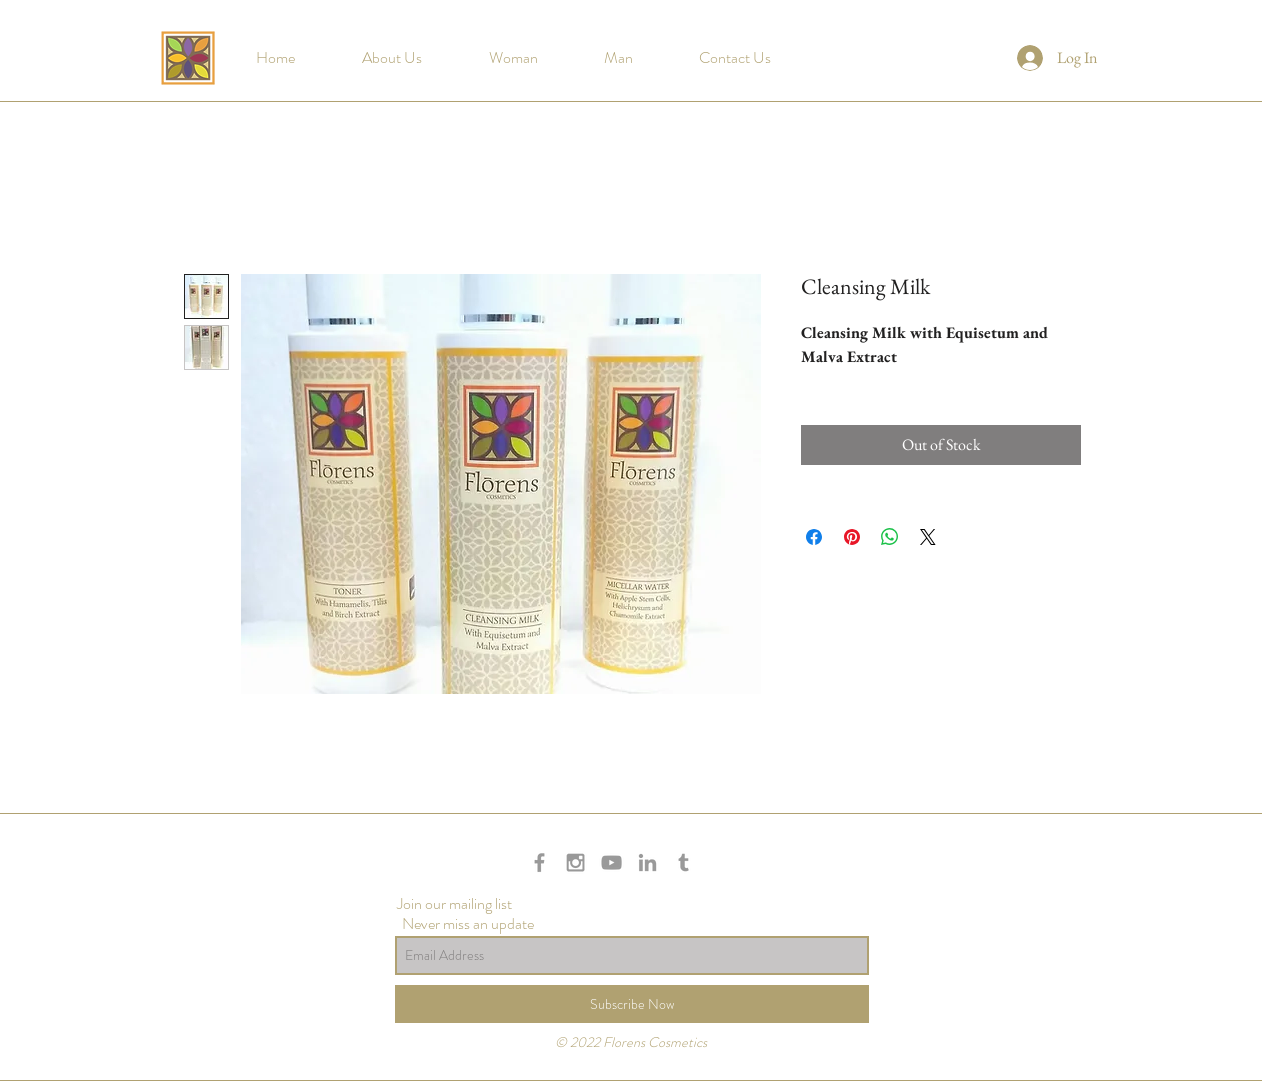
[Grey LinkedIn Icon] (647, 862)
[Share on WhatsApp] (890, 537)
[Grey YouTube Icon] (611, 862)
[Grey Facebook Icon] (539, 862)
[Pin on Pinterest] (852, 537)
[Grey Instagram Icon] (575, 862)
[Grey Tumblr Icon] (683, 862)
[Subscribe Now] (632, 1004)
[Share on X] (928, 537)
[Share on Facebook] (814, 537)
